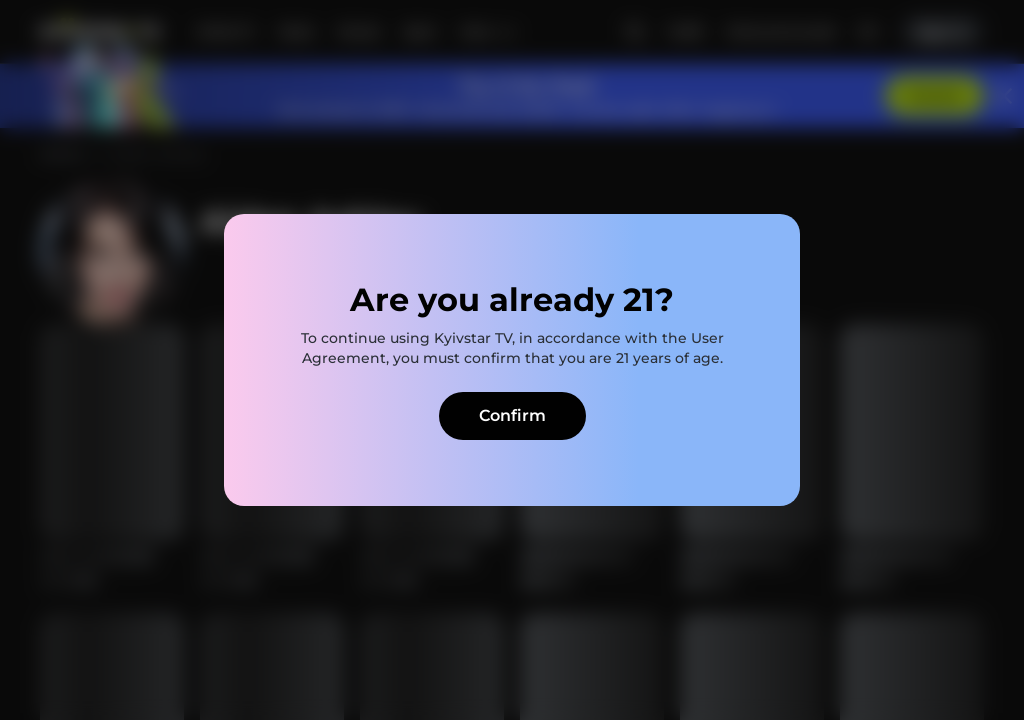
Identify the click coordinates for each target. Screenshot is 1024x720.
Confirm (512, 415)
